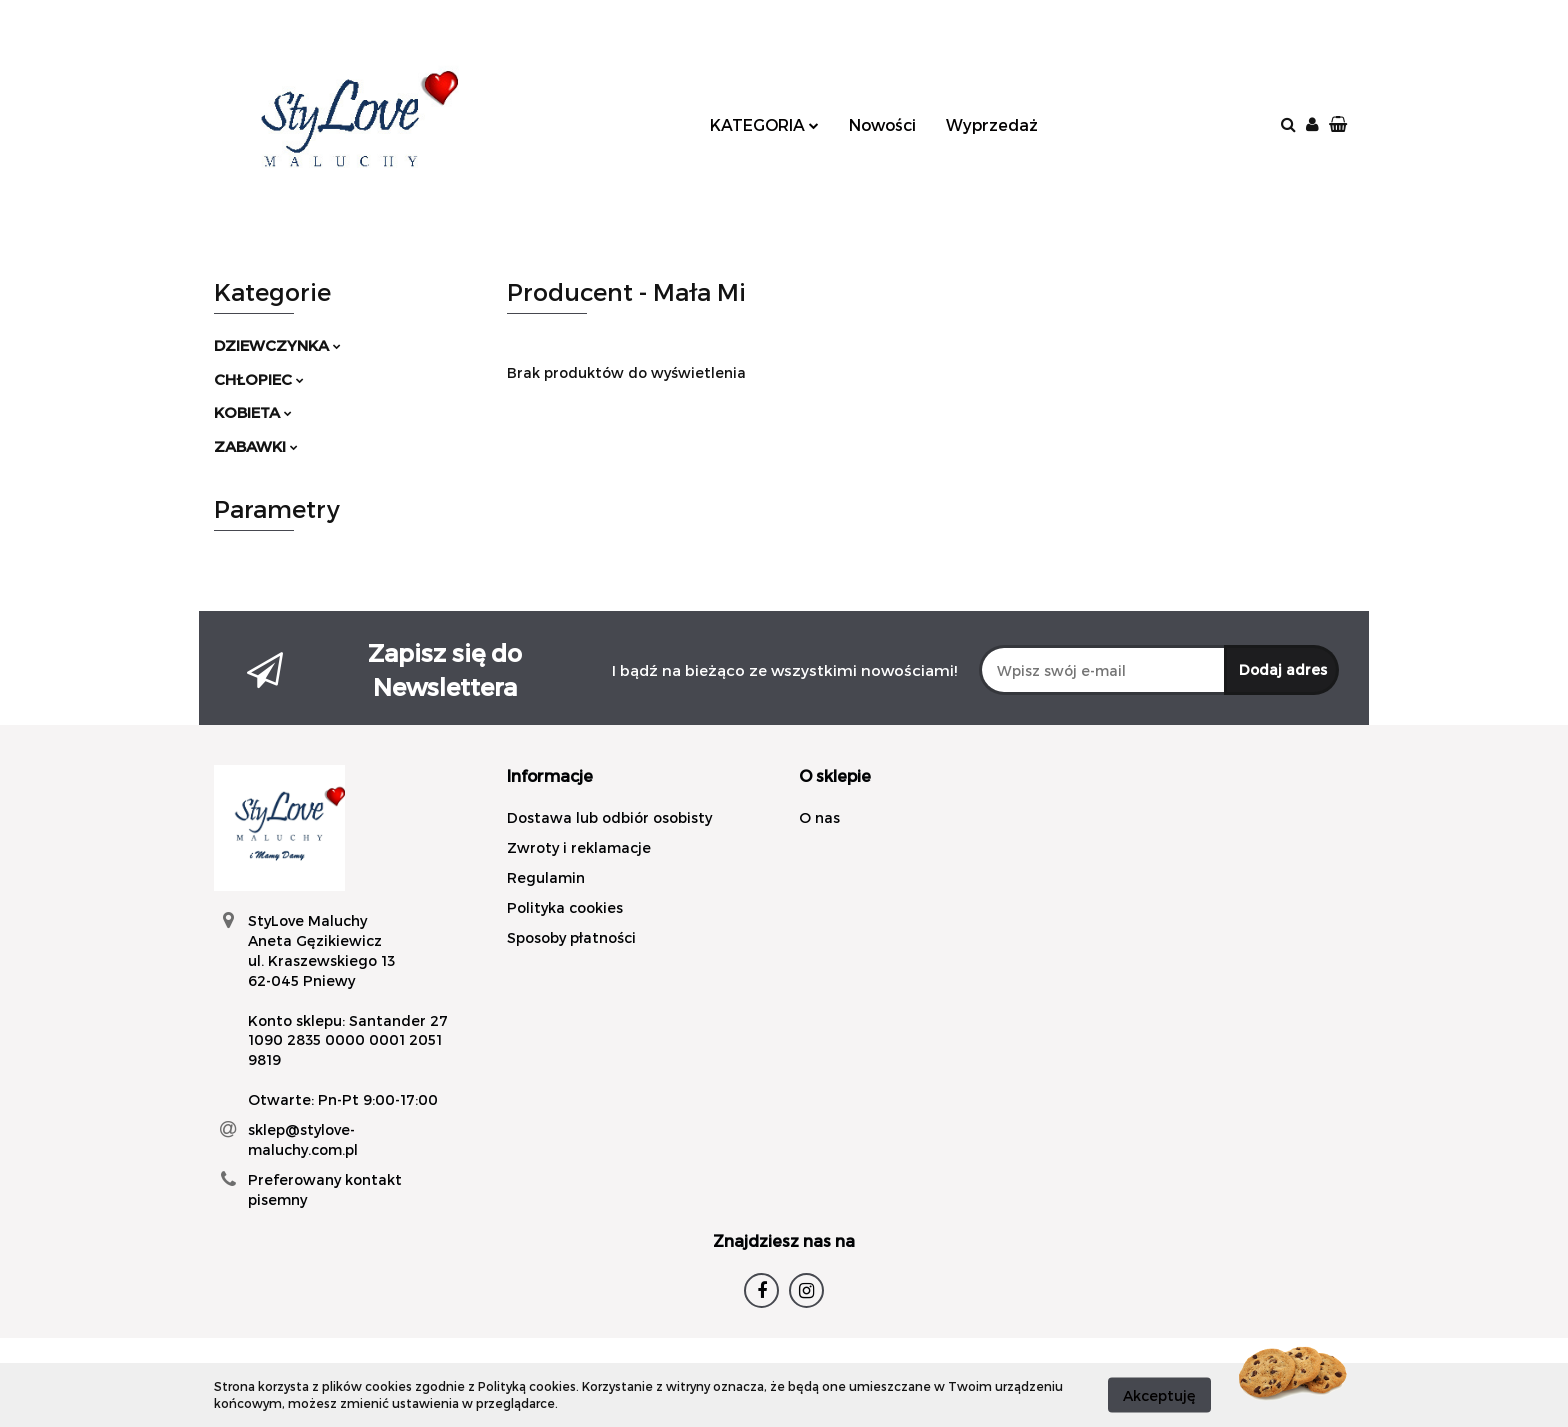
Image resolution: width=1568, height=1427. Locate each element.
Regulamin (546, 877)
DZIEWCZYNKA (277, 345)
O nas (819, 817)
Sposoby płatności (571, 937)
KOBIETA (253, 412)
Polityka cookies (565, 907)
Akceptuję (1159, 1394)
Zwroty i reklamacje (579, 847)
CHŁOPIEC (259, 379)
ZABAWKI (256, 446)
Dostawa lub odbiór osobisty (609, 817)
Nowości (882, 124)
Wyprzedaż (992, 124)
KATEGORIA (764, 124)
